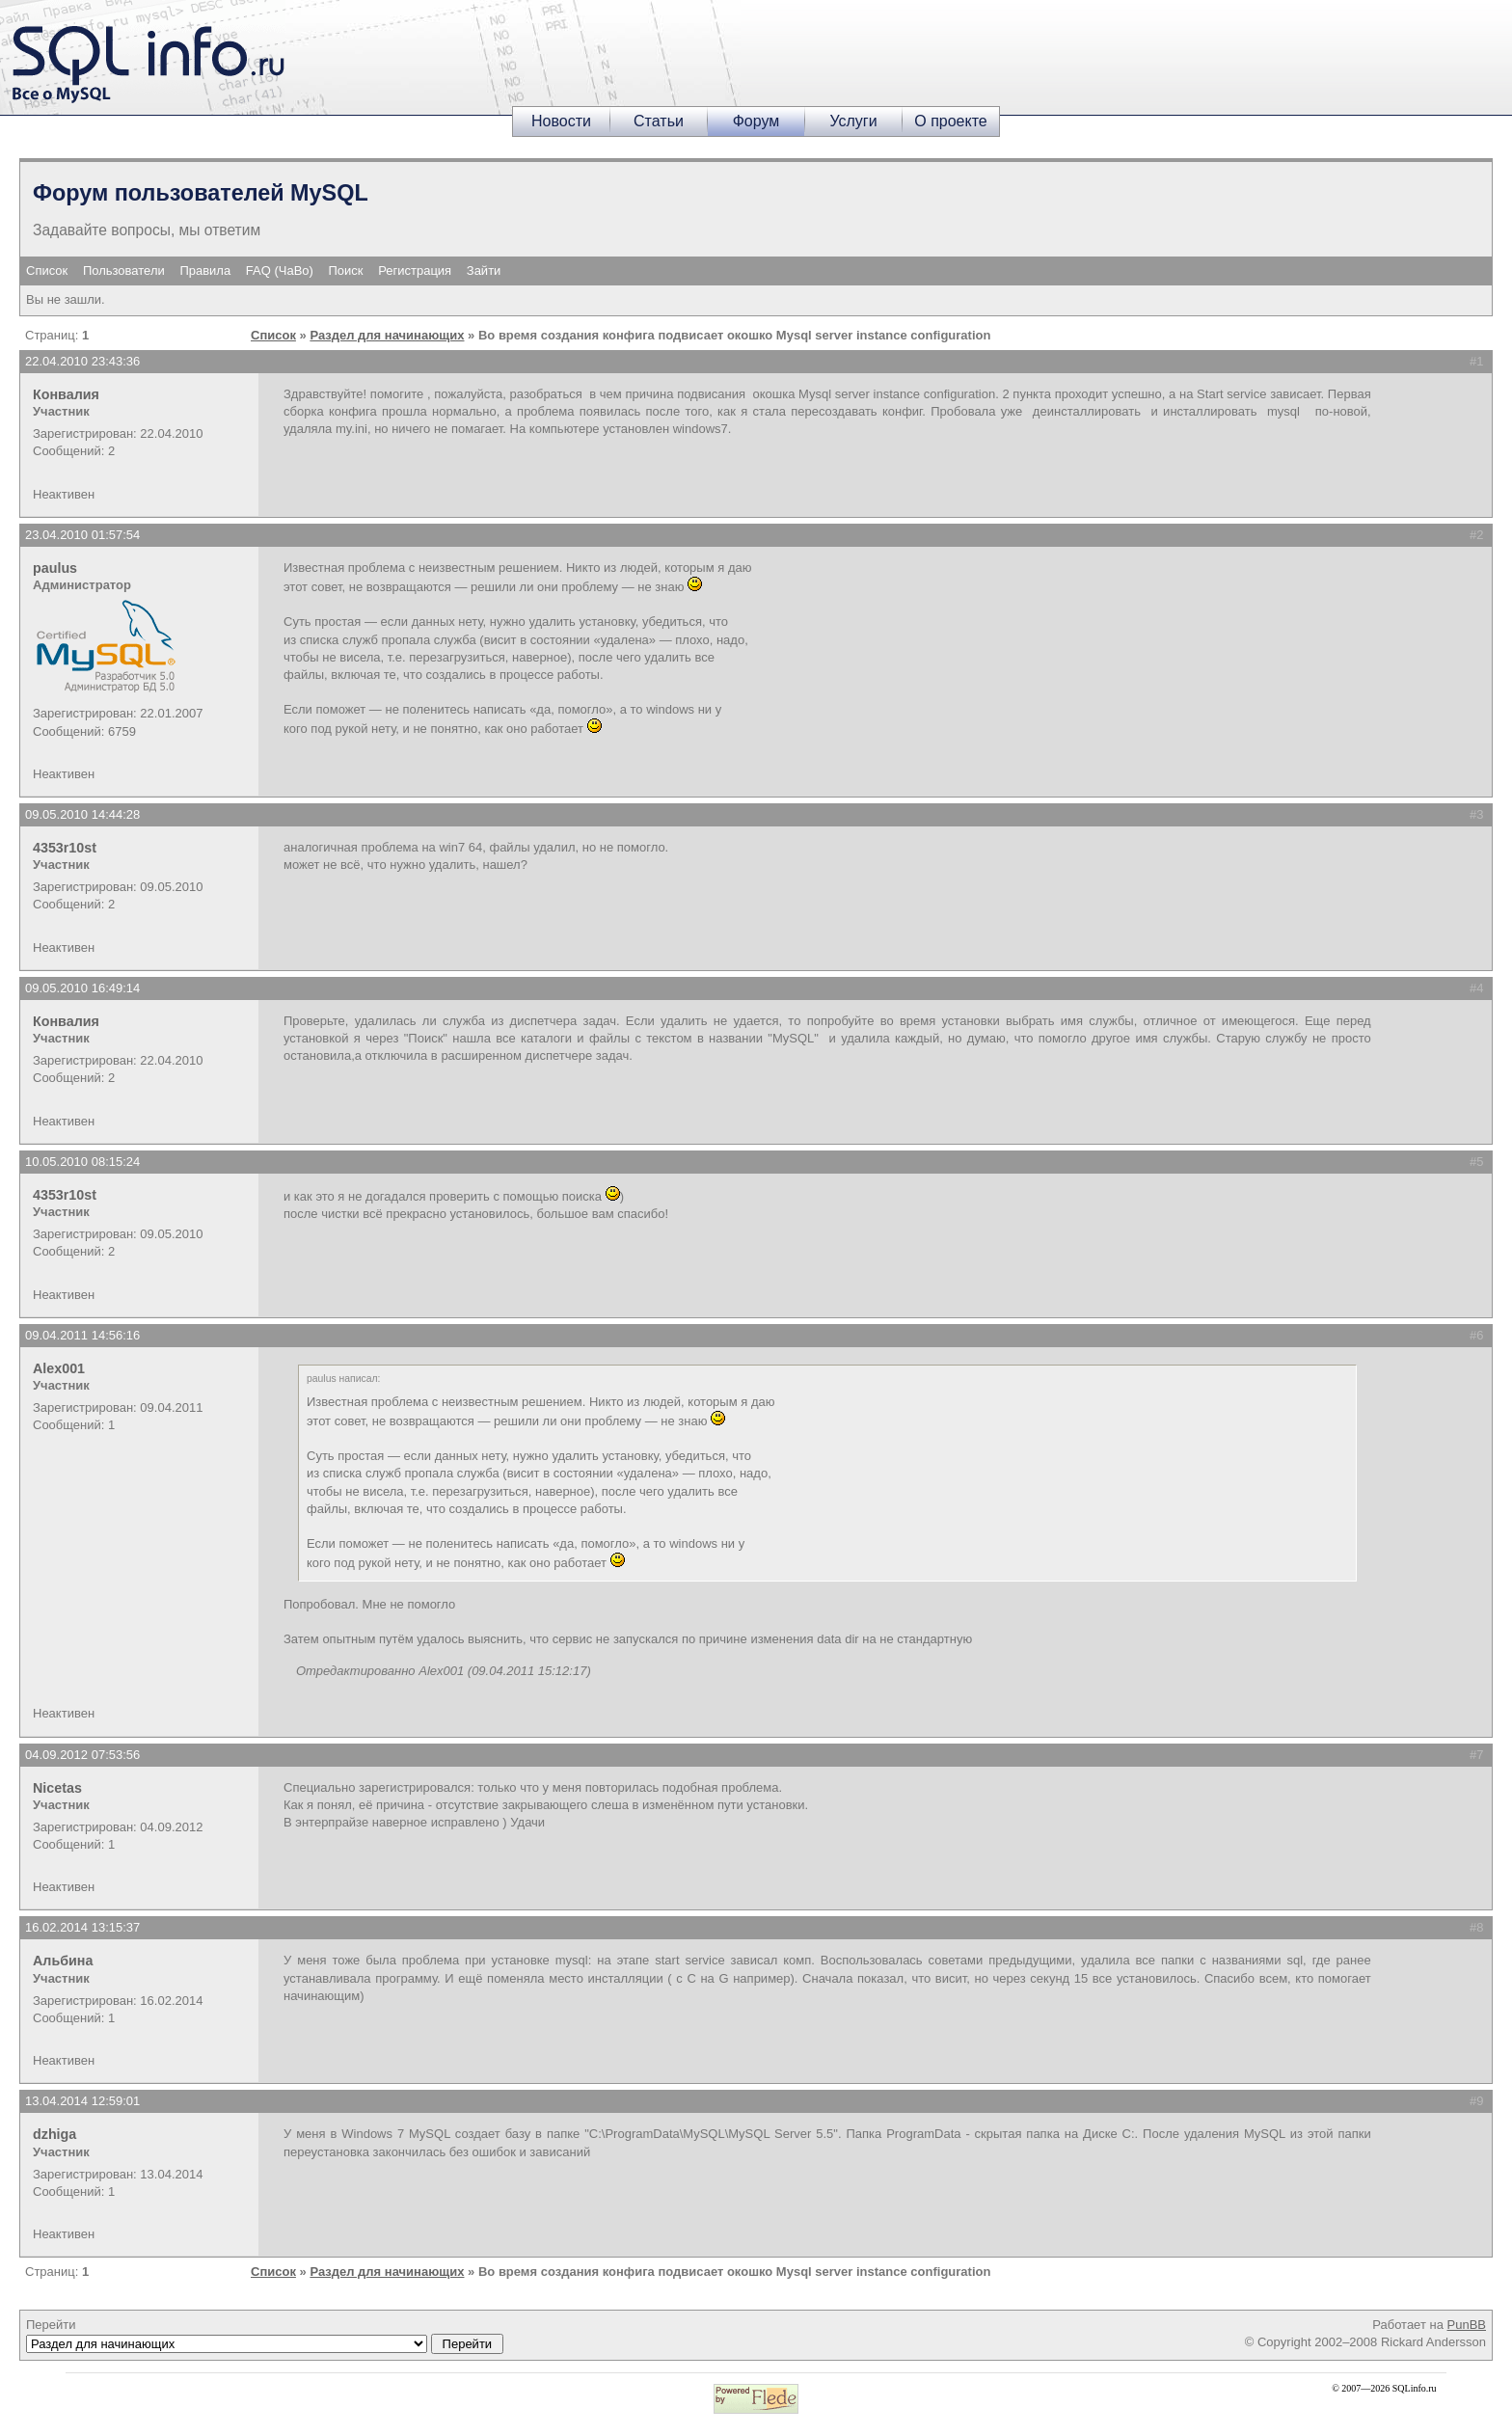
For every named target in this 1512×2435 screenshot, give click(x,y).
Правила (204, 270)
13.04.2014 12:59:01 (82, 2101)
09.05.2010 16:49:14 (82, 988)
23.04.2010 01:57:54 (82, 535)
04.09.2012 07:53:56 (82, 1754)
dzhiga (54, 2134)
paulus (55, 568)
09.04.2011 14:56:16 (82, 1335)
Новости (561, 121)
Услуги (853, 121)
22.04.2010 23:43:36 (82, 361)
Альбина (63, 1960)
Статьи (659, 121)
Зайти (484, 270)
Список (47, 270)
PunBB (1466, 2324)
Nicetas (57, 1788)
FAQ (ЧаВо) (279, 270)
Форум (756, 121)
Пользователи (124, 270)
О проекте (950, 121)
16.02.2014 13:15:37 (82, 1927)
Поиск (346, 270)
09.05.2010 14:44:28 (82, 814)
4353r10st (64, 847)
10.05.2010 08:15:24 (82, 1161)
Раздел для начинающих (387, 335)
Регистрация (414, 270)
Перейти (264, 2335)
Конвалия (66, 394)
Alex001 (59, 1368)
